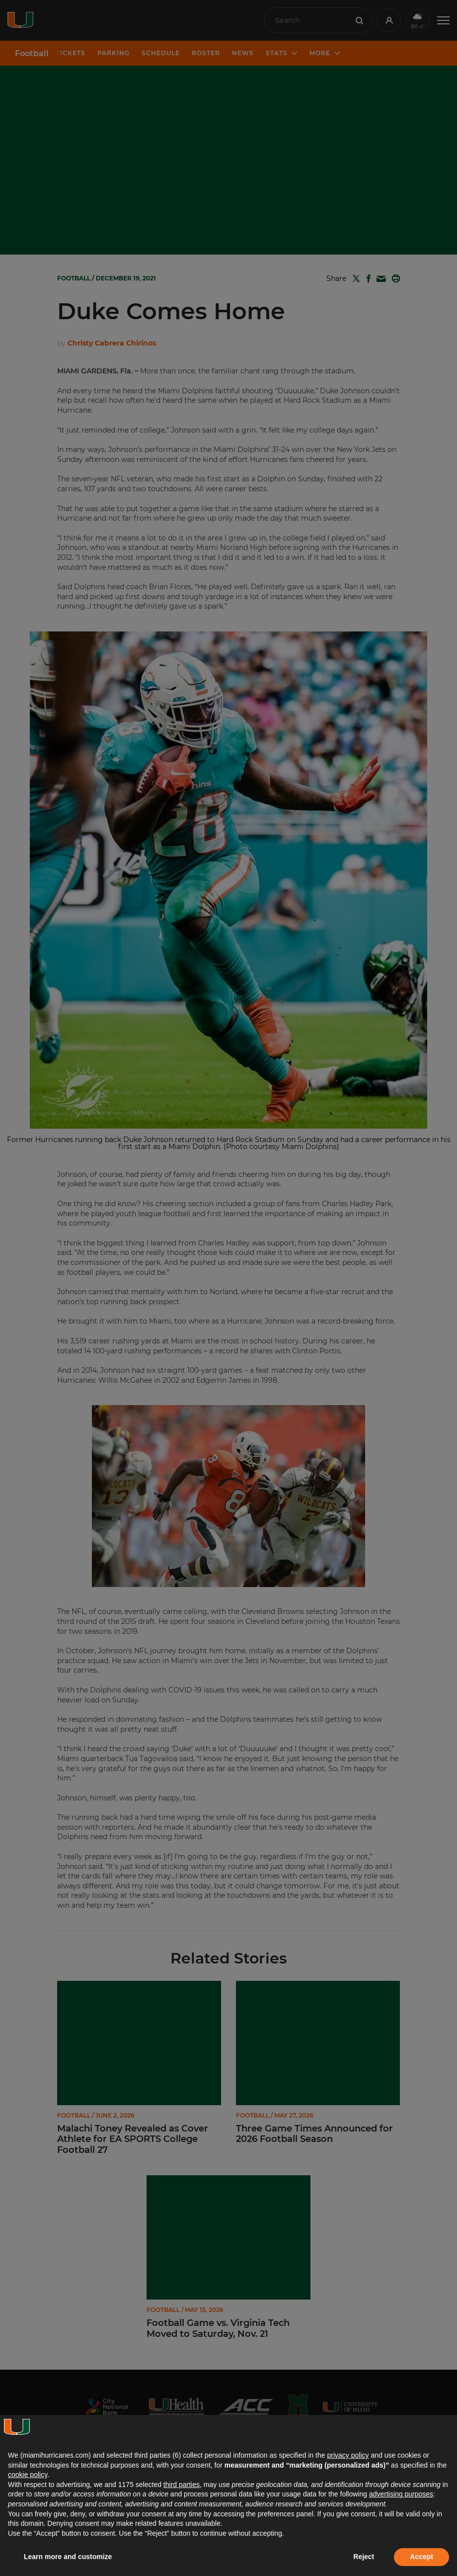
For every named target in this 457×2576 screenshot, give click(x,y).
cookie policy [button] (27, 2475)
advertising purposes (401, 2494)
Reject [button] (363, 2557)
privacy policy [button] (348, 2455)
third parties (181, 2484)
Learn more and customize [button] (68, 2557)
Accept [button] (421, 2557)
